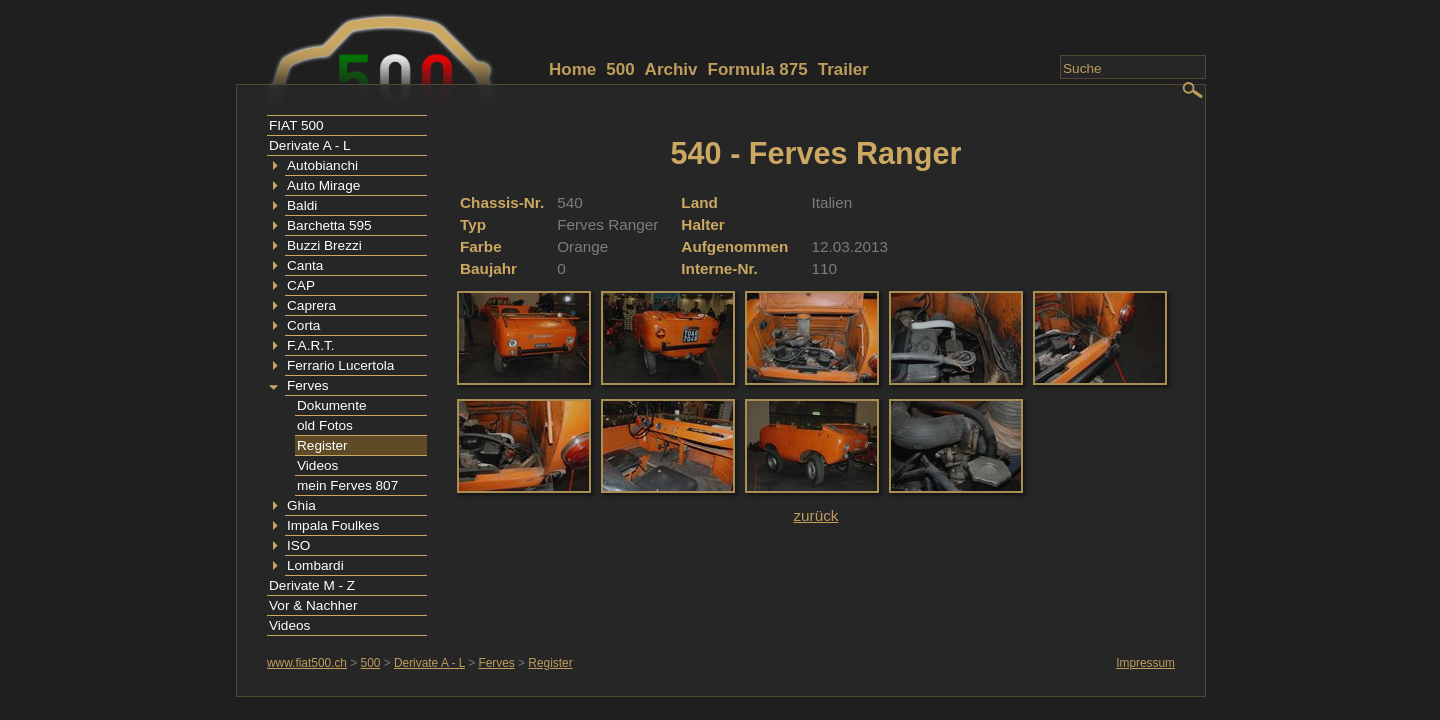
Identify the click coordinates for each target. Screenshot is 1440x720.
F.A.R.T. (311, 345)
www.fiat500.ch (307, 663)
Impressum (1145, 663)
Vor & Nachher (313, 605)
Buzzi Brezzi (324, 245)
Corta (303, 325)
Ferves (308, 385)
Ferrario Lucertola (340, 365)
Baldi (302, 205)
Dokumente (332, 405)
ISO (298, 545)
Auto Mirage (323, 185)
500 (620, 69)
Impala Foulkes (333, 525)
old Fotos (325, 425)
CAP (301, 285)
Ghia (301, 505)
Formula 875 (758, 69)
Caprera (311, 305)
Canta (305, 265)
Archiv (671, 69)
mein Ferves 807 (347, 485)
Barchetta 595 (329, 225)
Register (322, 445)
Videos (317, 465)
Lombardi (315, 565)
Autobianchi (322, 165)
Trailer (843, 69)
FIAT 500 (296, 125)
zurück (815, 515)
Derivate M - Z (312, 585)
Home (572, 69)
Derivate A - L (310, 145)
